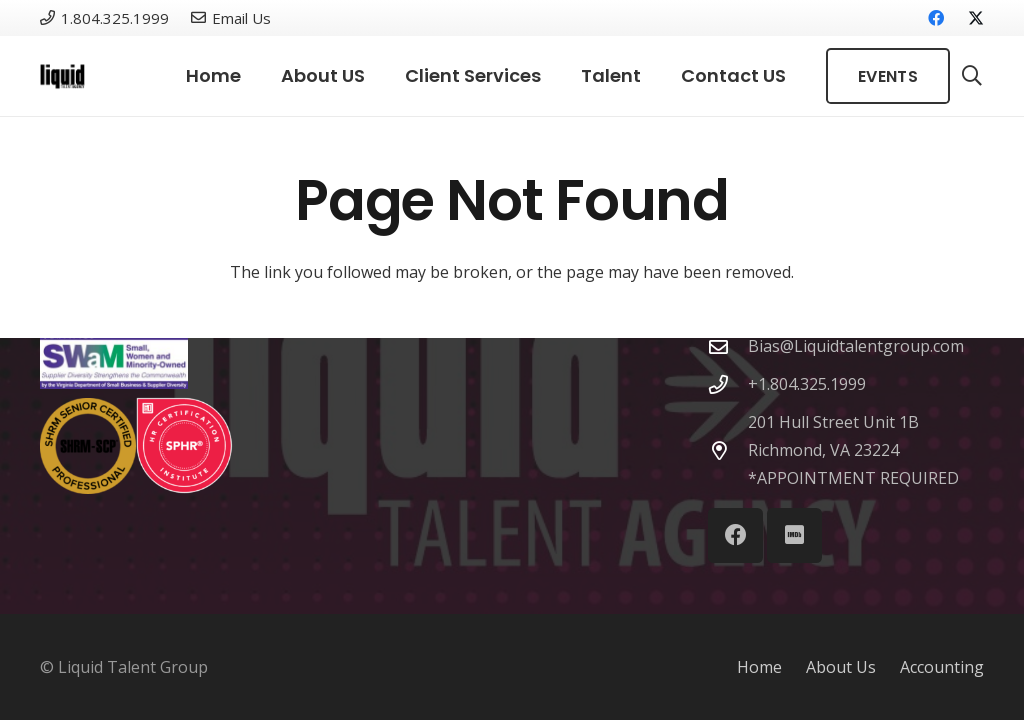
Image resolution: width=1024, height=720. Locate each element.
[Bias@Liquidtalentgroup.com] (728, 346)
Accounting (942, 667)
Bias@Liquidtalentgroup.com (856, 346)
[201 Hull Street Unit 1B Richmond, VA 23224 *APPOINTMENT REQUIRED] (728, 450)
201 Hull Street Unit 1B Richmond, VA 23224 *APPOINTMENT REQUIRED (853, 450)
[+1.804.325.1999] (728, 384)
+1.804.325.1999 (807, 384)
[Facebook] (936, 18)
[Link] (62, 76)
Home (759, 667)
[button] (972, 76)
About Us (841, 667)
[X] (968, 18)
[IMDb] (794, 535)
